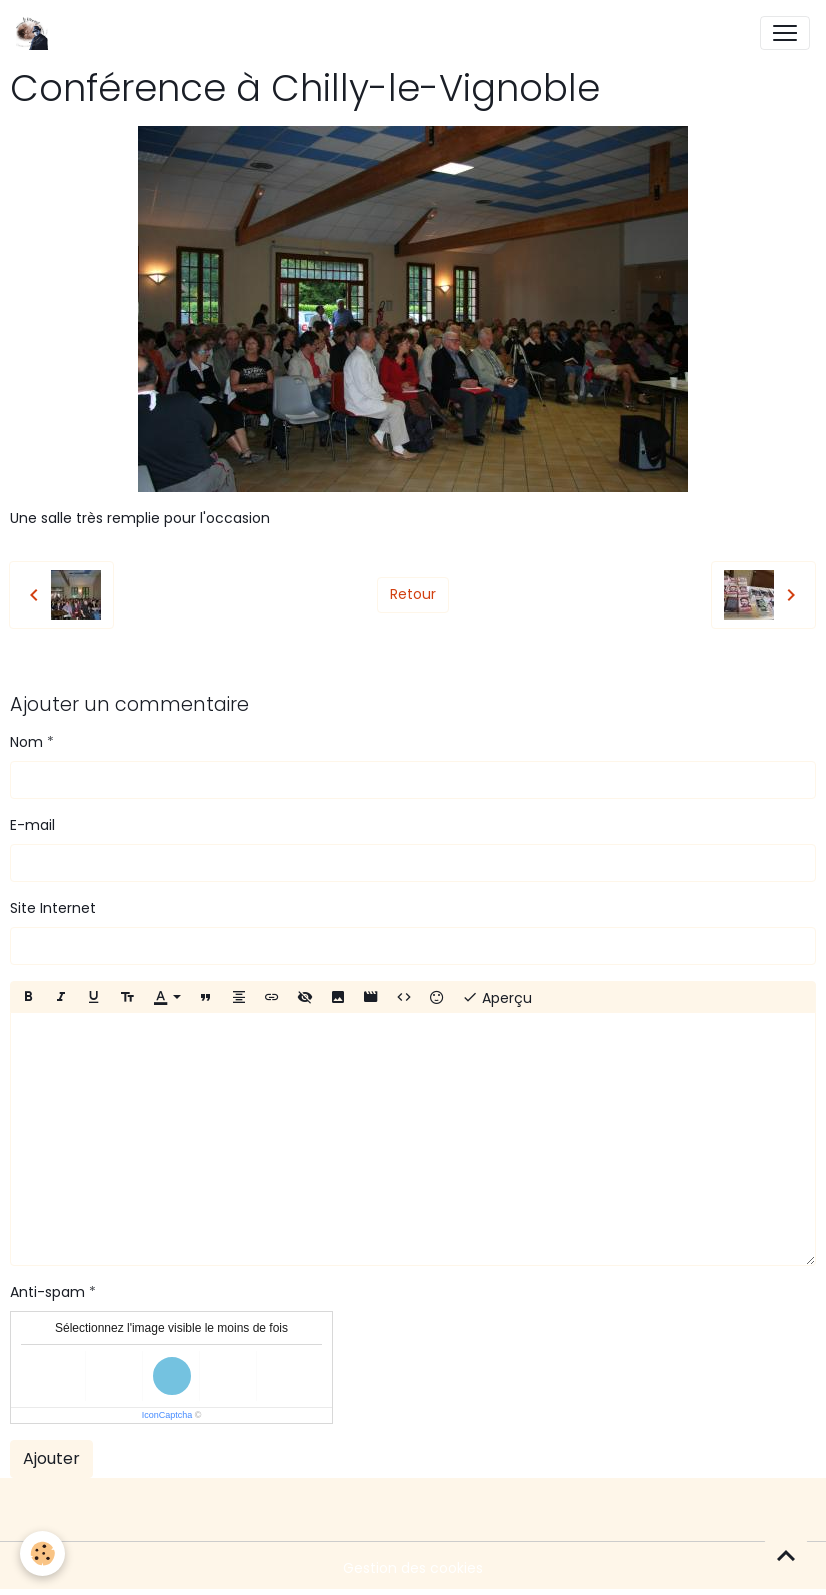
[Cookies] (42, 1553)
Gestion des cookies (413, 1568)
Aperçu (497, 997)
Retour (413, 594)
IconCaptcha (167, 1415)
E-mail (32, 825)
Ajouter (51, 1458)
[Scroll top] (786, 1555)
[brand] (37, 33)
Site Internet (53, 908)
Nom (26, 742)
